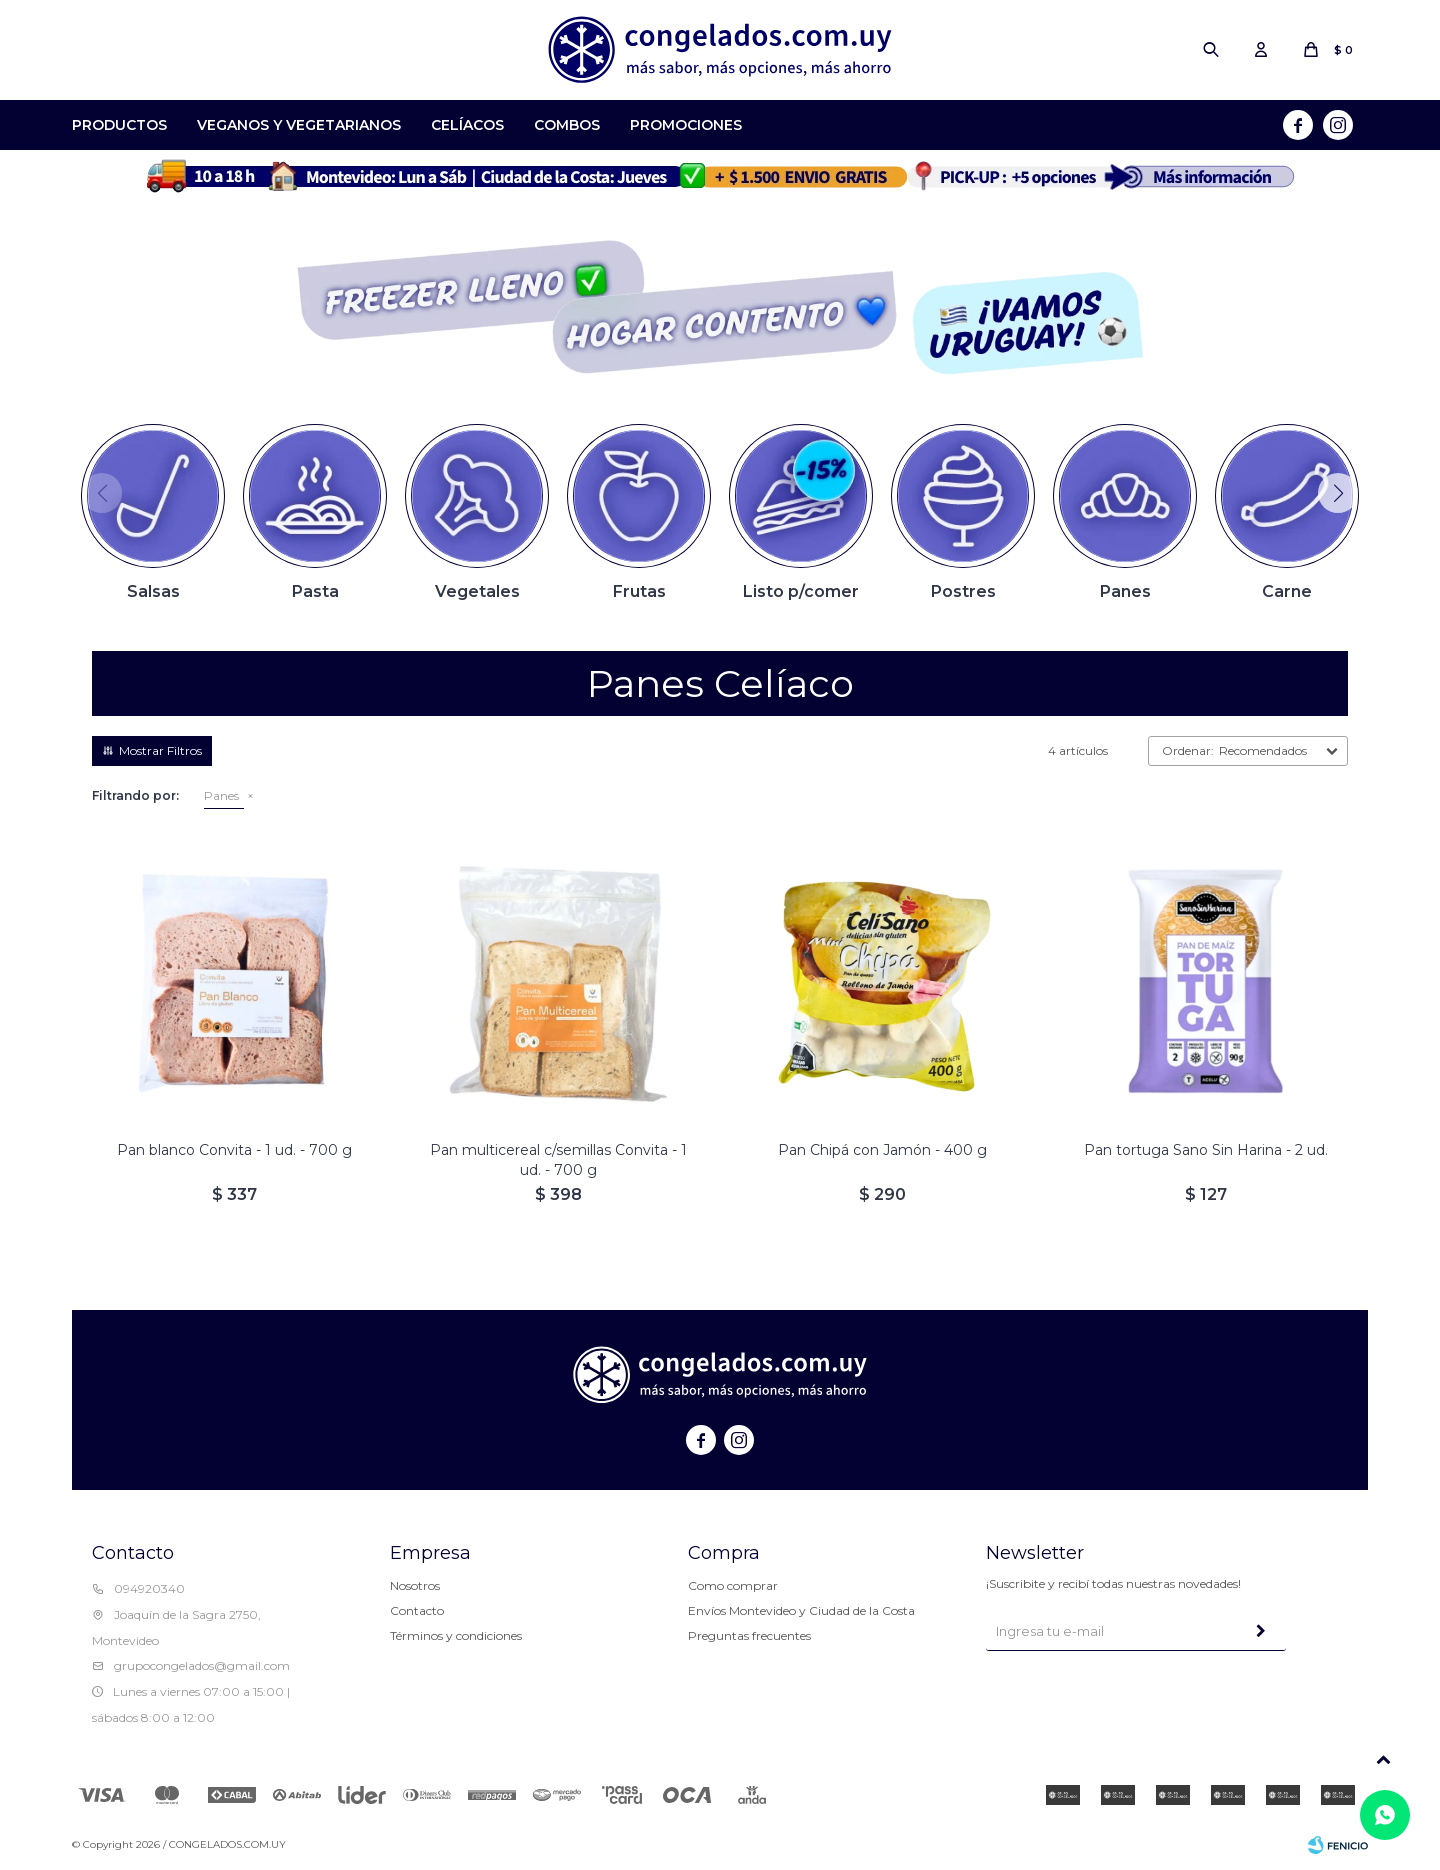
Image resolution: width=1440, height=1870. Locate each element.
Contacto (417, 1610)
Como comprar (733, 1585)
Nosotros (415, 1585)
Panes (221, 795)
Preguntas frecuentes (749, 1635)
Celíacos (467, 125)
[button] (1338, 493)
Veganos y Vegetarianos (299, 125)
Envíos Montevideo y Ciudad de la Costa (801, 1610)
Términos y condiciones (456, 1635)
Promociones (686, 125)
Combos (567, 125)
